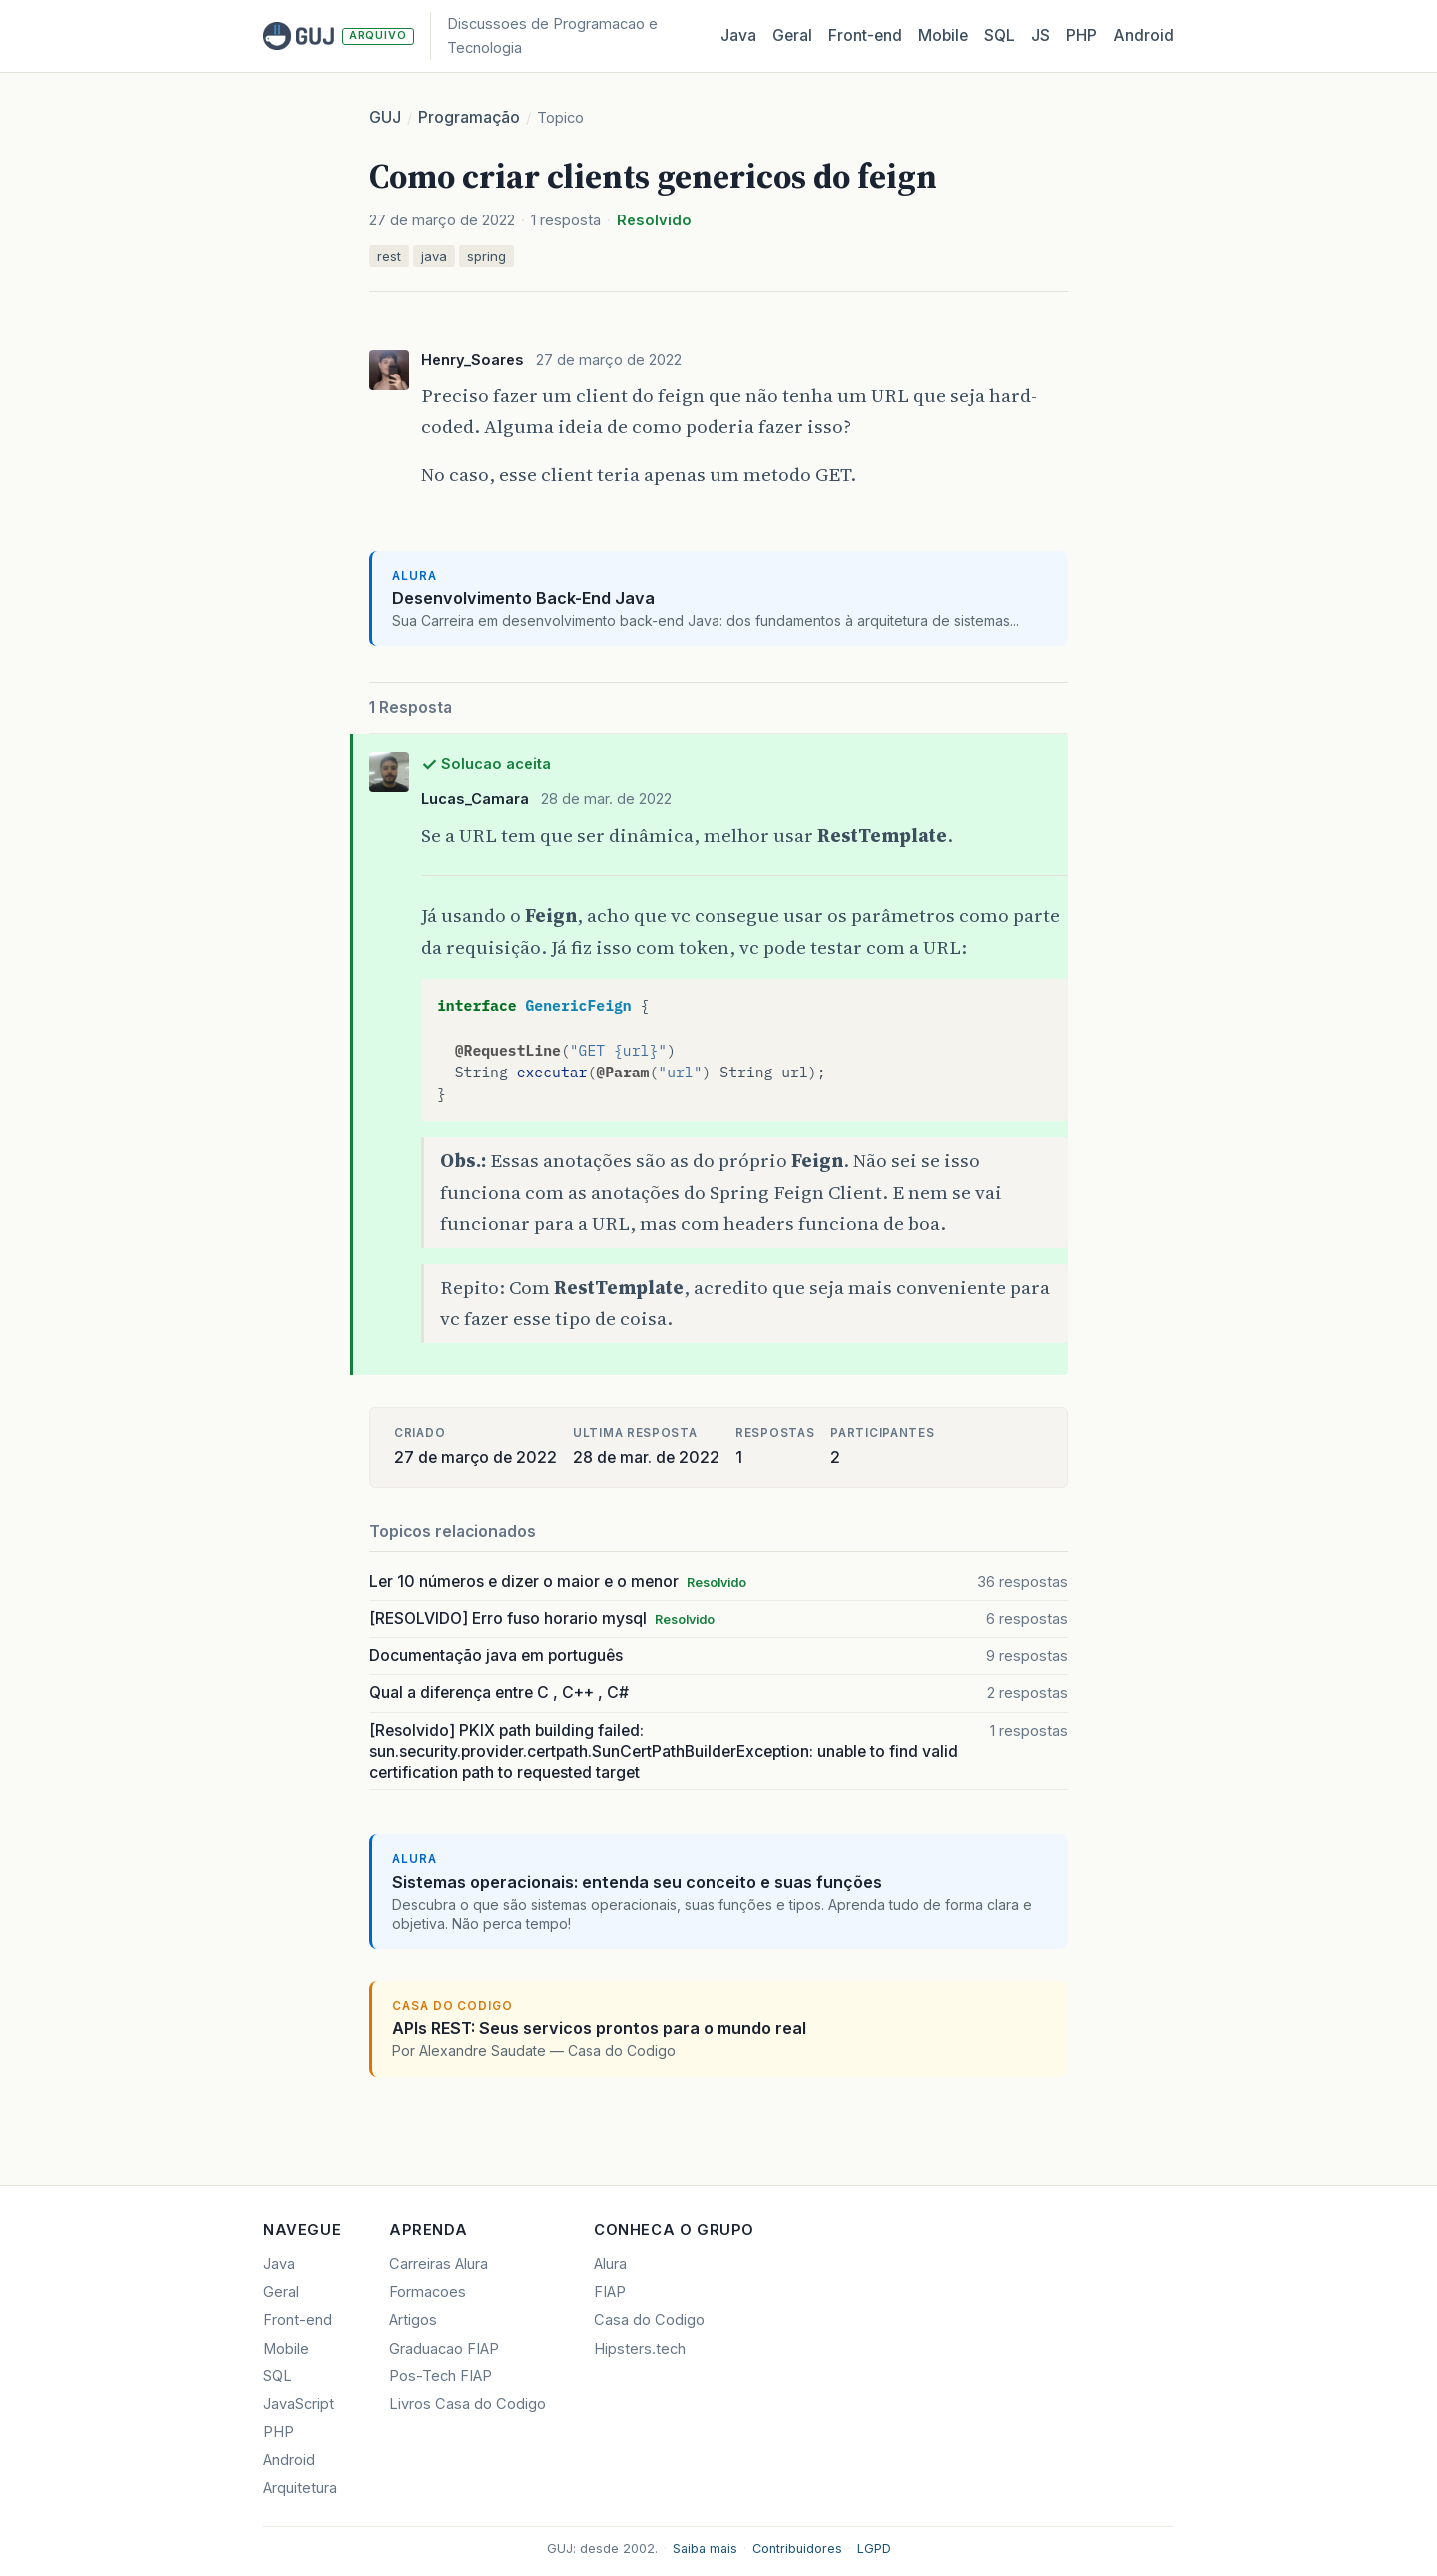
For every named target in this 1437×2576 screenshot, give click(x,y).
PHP (1081, 35)
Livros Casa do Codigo (467, 2404)
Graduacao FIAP (444, 2349)
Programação (469, 117)
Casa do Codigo (649, 2320)
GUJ (385, 117)
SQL (999, 35)
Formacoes (427, 2292)
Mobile (943, 35)
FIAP (610, 2292)
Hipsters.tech (640, 2349)
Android (1143, 35)
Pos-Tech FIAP (440, 2376)
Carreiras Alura (438, 2264)
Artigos (413, 2320)
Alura (610, 2264)
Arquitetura (300, 2488)
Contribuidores (797, 2548)
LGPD (874, 2548)
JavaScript (298, 2404)
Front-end (297, 2320)
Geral (792, 35)
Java (738, 35)
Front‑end (865, 35)
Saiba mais (705, 2548)
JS (1040, 35)
